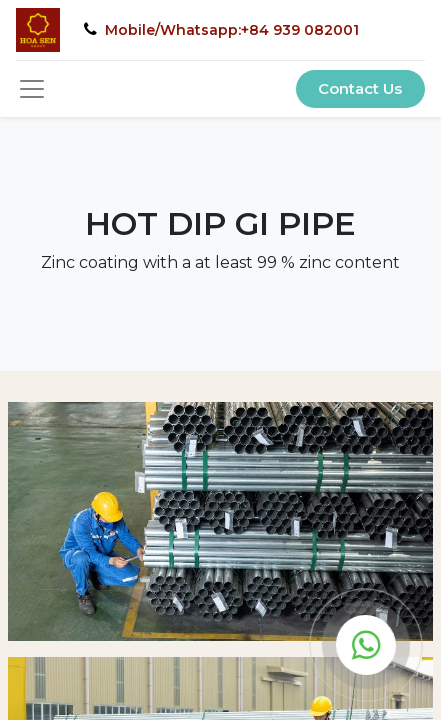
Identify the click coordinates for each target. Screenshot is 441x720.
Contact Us (360, 88)
